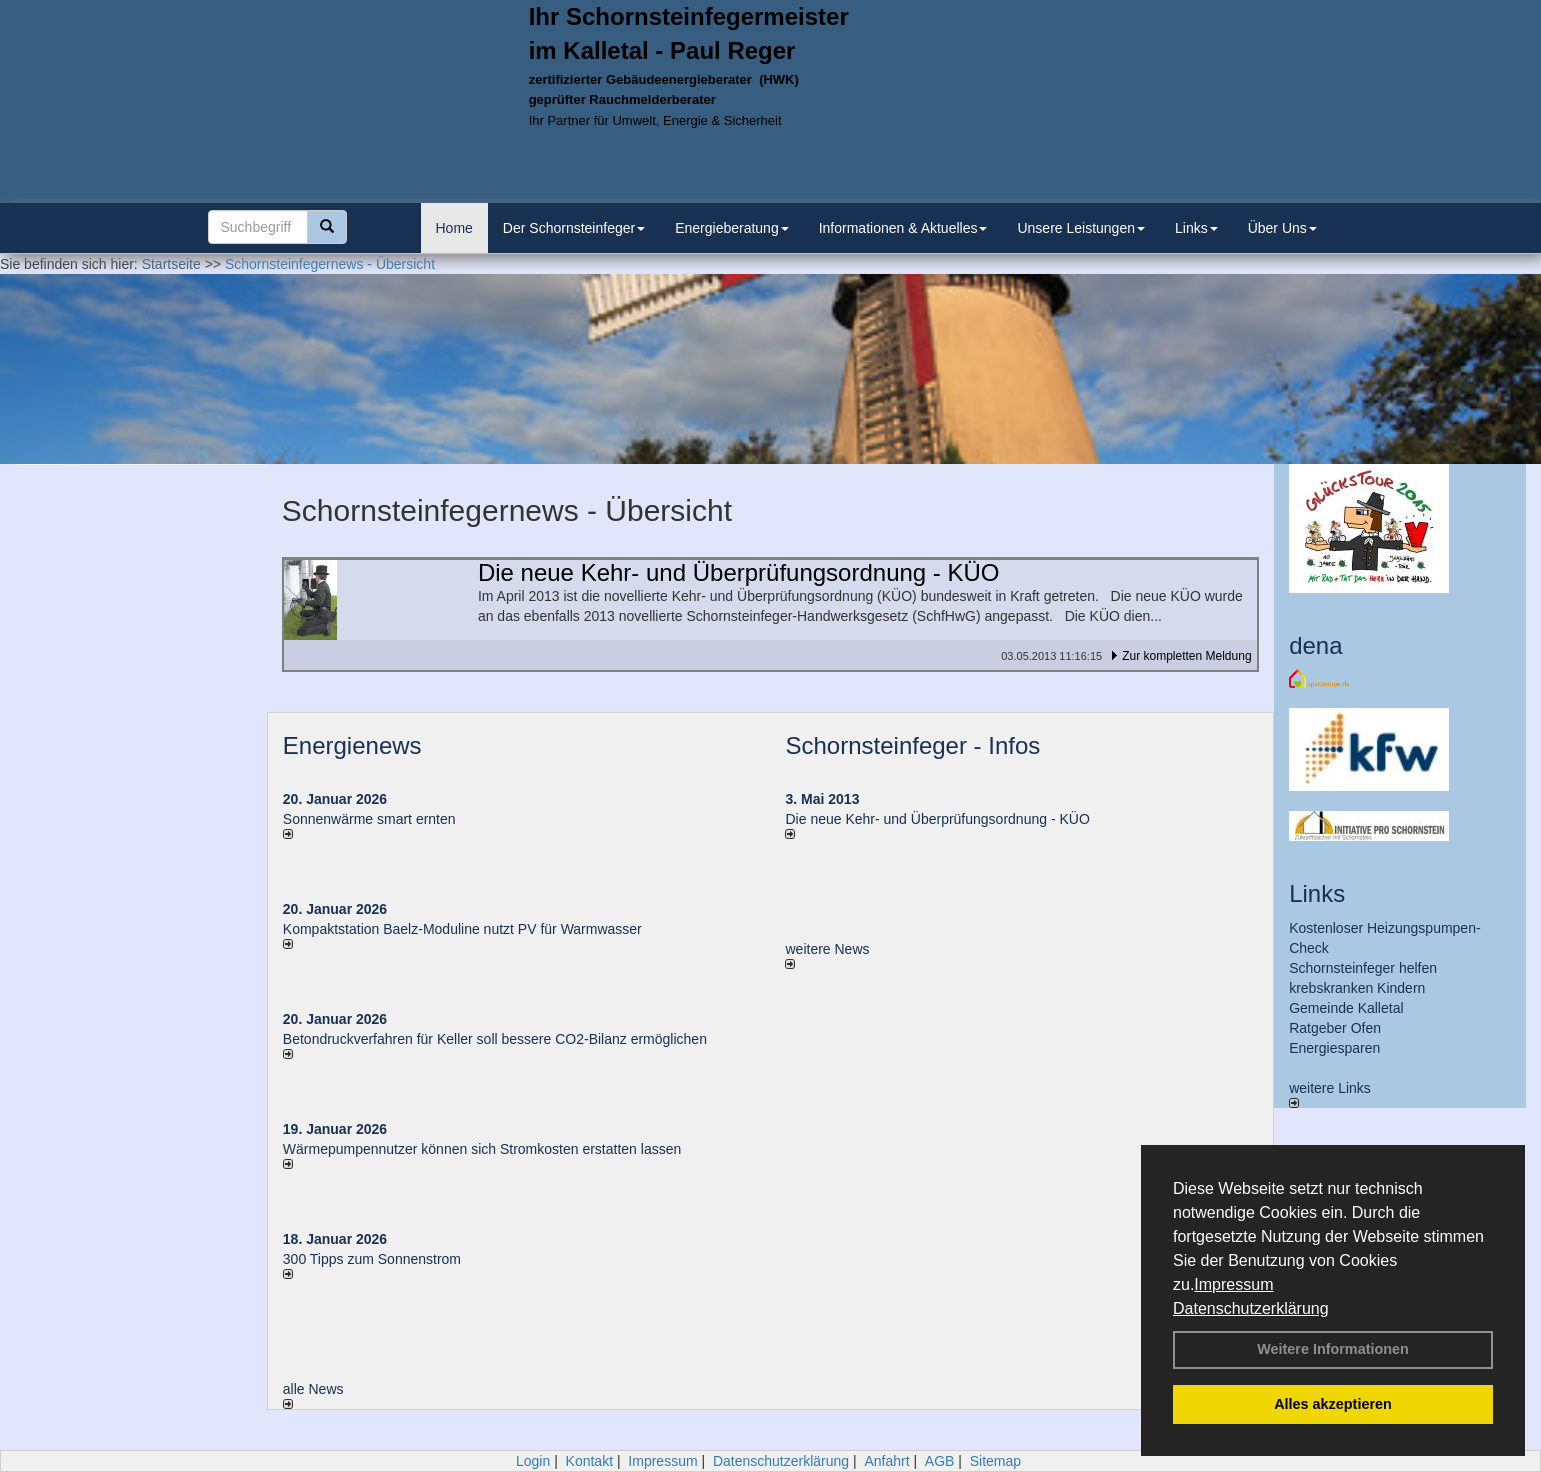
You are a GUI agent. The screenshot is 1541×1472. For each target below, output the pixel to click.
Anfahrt (886, 1461)
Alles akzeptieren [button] (1333, 1404)
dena (1315, 645)
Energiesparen (1334, 1048)
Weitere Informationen (1333, 1349)
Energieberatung (732, 228)
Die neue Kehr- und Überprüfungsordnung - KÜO (937, 819)
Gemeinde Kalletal (1346, 1008)
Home (454, 228)
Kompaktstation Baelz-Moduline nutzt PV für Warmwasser (462, 929)
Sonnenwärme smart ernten (369, 819)
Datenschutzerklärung (1251, 1308)
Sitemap (995, 1461)
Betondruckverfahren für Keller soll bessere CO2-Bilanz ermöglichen (495, 1039)
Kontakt (589, 1461)
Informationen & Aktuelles (903, 228)
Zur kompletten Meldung (1186, 656)
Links (1196, 228)
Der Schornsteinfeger (574, 228)
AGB (940, 1461)
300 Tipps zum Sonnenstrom (372, 1259)
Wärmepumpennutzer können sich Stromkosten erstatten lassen (482, 1149)
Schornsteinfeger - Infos (912, 745)
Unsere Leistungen (1081, 228)
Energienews (352, 745)
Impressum (1233, 1284)
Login (533, 1461)
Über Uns (1282, 228)
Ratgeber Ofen (1335, 1028)
